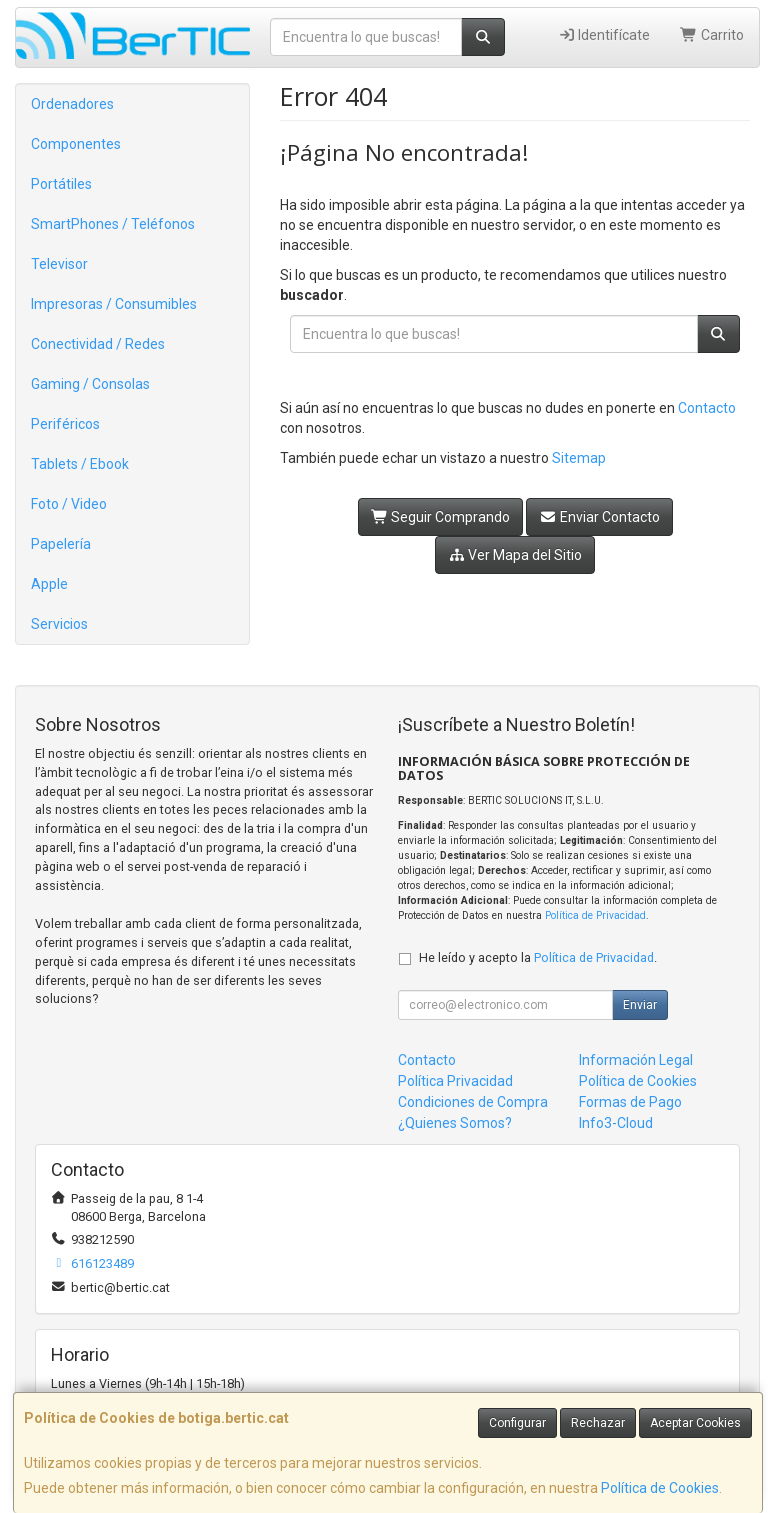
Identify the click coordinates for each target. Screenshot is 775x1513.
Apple (49, 584)
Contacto (707, 408)
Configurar (517, 1423)
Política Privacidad (455, 1081)
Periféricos (65, 424)
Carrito (712, 35)
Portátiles (61, 184)
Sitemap (579, 458)
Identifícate (604, 35)
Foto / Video (69, 504)
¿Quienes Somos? (455, 1123)
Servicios (59, 624)
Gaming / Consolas (90, 384)
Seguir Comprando (441, 517)
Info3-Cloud (616, 1123)
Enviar (640, 1005)
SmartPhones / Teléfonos (113, 224)
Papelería (61, 544)
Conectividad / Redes (98, 344)
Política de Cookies (660, 1488)
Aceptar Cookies (695, 1423)
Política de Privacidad (595, 915)
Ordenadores (72, 104)
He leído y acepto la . (538, 957)
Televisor (59, 264)
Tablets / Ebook (80, 464)
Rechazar (598, 1423)
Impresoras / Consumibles (114, 304)
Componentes (76, 144)
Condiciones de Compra (473, 1102)
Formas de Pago (630, 1102)
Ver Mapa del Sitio (515, 555)
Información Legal (636, 1060)
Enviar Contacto (599, 517)
